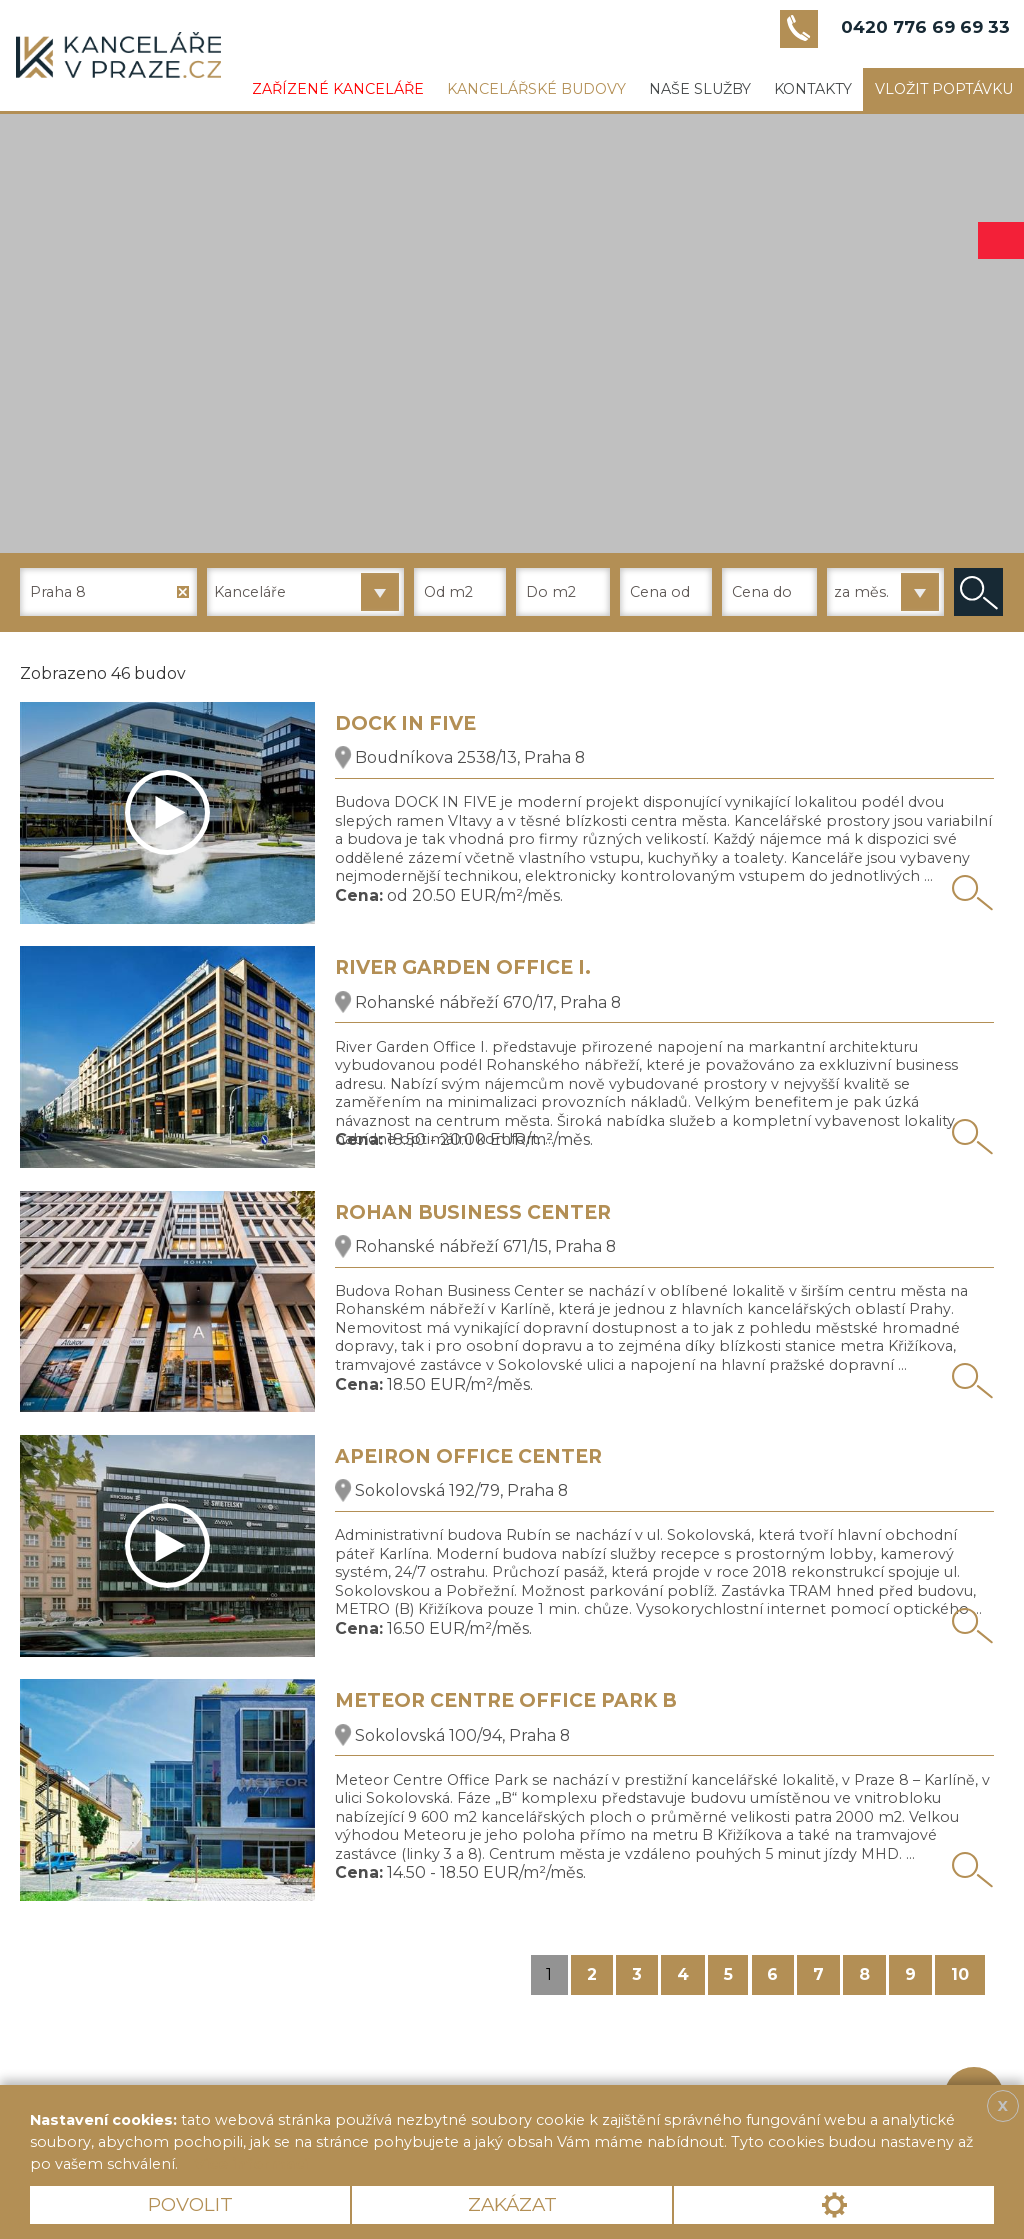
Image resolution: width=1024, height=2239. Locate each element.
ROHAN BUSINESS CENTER (473, 1212)
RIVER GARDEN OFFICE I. (463, 967)
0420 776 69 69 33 (925, 26)
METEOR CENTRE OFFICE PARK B (506, 1700)
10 (960, 1974)
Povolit (190, 2204)
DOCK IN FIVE (405, 723)
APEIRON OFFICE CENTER (468, 1456)
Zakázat (512, 2204)
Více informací (251, 2164)
